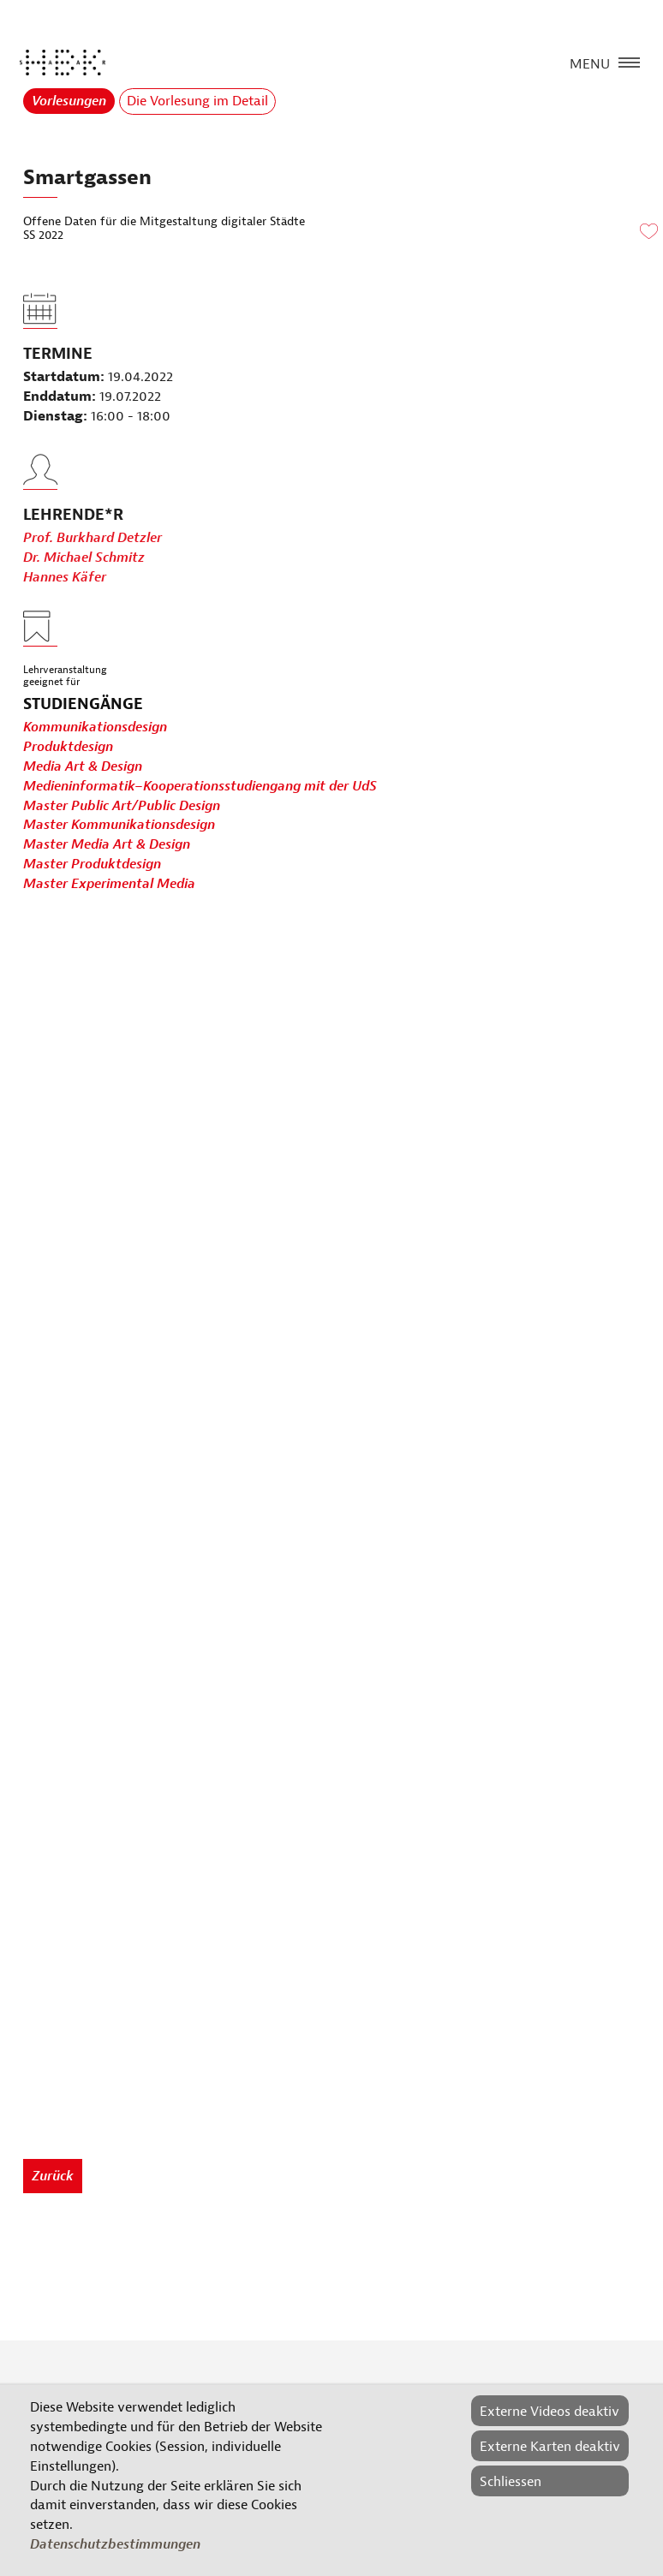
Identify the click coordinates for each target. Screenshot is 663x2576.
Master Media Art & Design (106, 844)
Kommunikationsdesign (95, 727)
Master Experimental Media (109, 883)
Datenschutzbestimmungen (115, 2544)
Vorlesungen (69, 101)
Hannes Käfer (64, 605)
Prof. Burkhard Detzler (92, 566)
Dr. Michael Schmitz (84, 585)
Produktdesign (68, 746)
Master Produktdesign (92, 864)
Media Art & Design (82, 766)
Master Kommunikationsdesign (119, 824)
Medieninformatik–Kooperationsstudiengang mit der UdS (200, 786)
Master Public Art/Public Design (121, 805)
